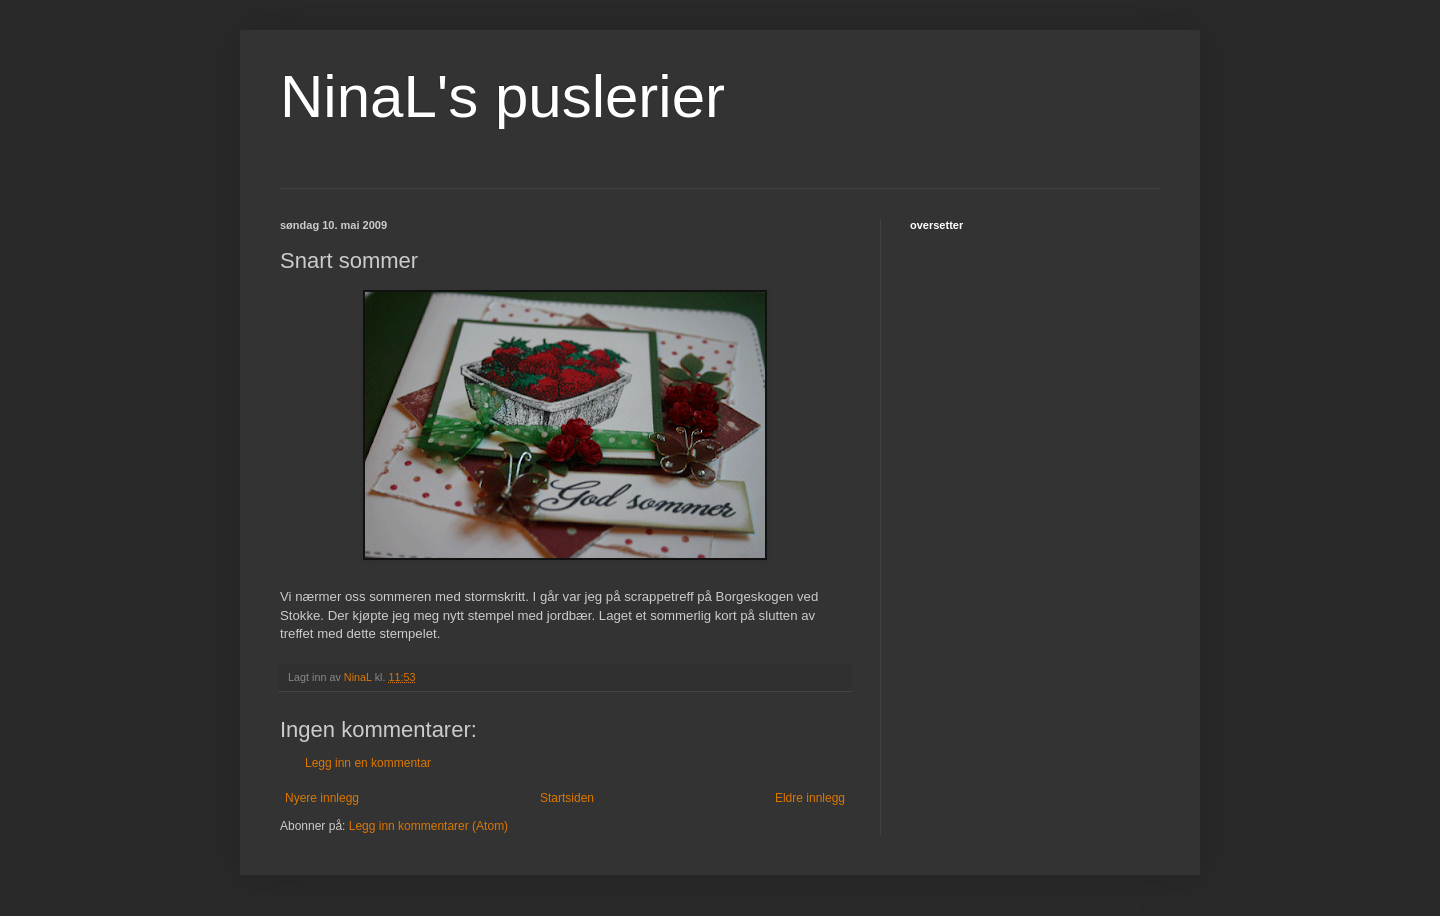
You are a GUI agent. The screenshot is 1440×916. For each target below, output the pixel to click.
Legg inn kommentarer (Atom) (428, 826)
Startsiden (567, 798)
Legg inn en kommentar (368, 763)
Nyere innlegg (322, 798)
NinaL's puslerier (502, 96)
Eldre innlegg (810, 798)
